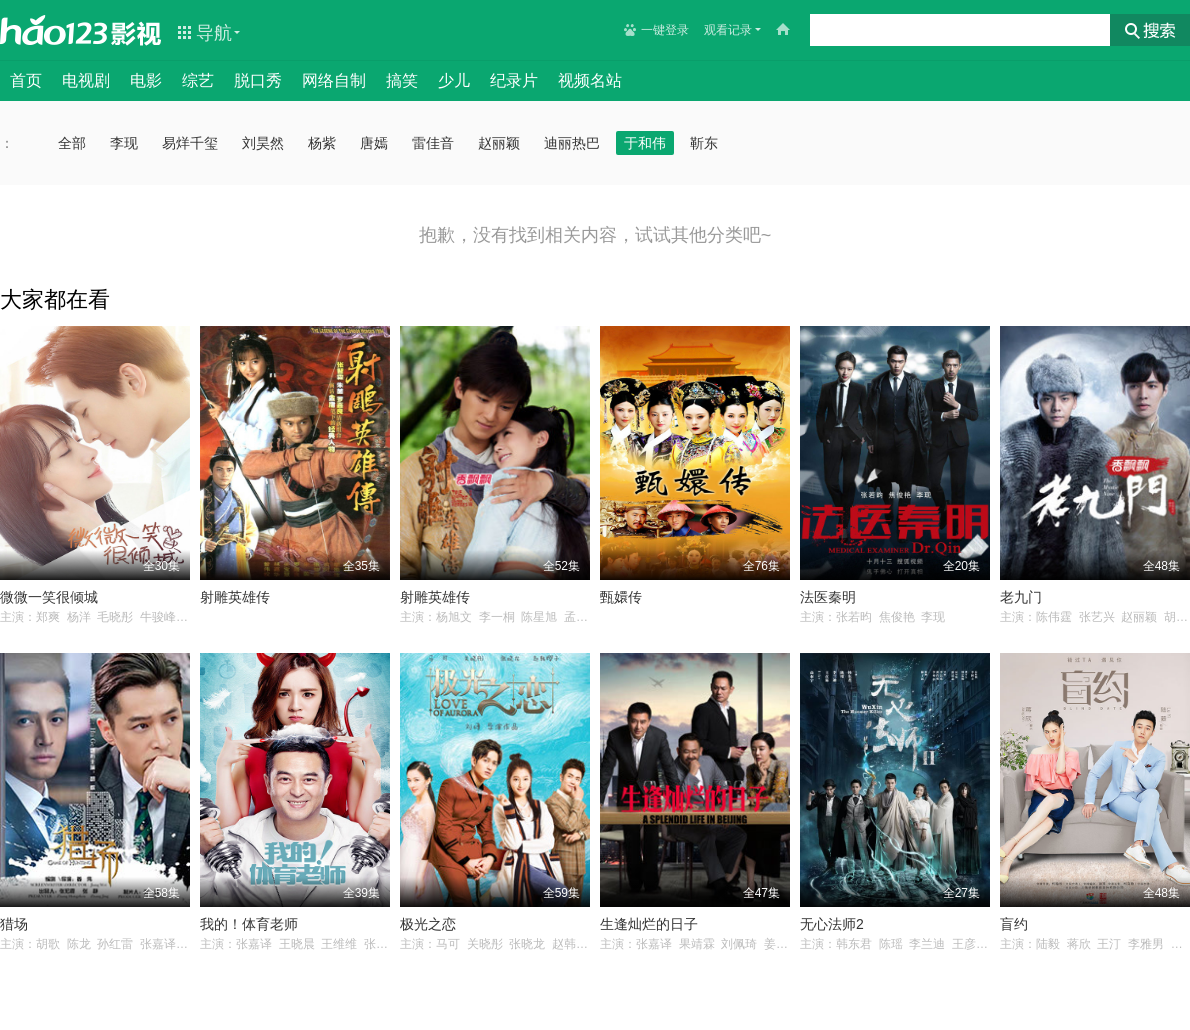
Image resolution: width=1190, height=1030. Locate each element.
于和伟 (645, 143)
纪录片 (514, 80)
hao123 (54, 30)
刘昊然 (263, 143)
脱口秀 (258, 80)
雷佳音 (433, 143)
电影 (146, 80)
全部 (72, 143)
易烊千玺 (190, 143)
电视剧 (86, 80)
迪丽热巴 (572, 143)
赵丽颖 (499, 143)
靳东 (704, 143)
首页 (26, 80)
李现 (124, 143)
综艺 (198, 80)
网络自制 (334, 80)
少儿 (454, 80)
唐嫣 (374, 143)
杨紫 (322, 143)
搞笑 (402, 80)
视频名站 (590, 80)
